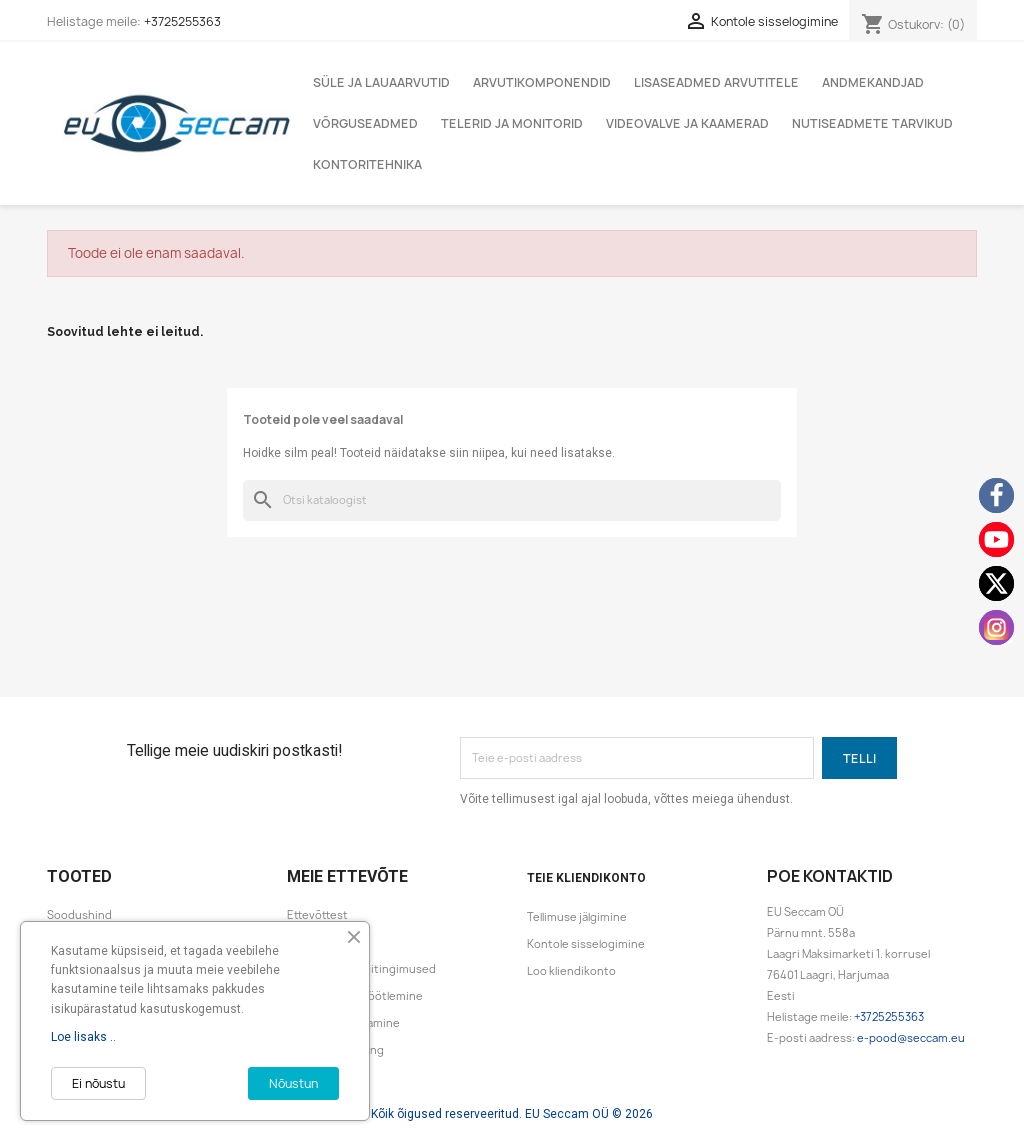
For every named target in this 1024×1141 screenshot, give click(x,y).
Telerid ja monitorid (512, 123)
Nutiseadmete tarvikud (872, 123)
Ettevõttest (317, 915)
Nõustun (293, 1083)
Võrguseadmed (365, 123)
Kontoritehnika (367, 164)
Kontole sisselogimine (586, 944)
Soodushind (79, 915)
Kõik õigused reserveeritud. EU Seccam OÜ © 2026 (512, 1114)
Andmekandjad (873, 82)
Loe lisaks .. (83, 1037)
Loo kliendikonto (571, 971)
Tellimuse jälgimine (577, 917)
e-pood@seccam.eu (911, 1038)
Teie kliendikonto (586, 878)
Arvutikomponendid (542, 82)
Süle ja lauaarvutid (381, 82)
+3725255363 (182, 21)
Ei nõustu (98, 1083)
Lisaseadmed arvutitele (716, 82)
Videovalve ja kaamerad (687, 123)
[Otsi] (512, 500)
